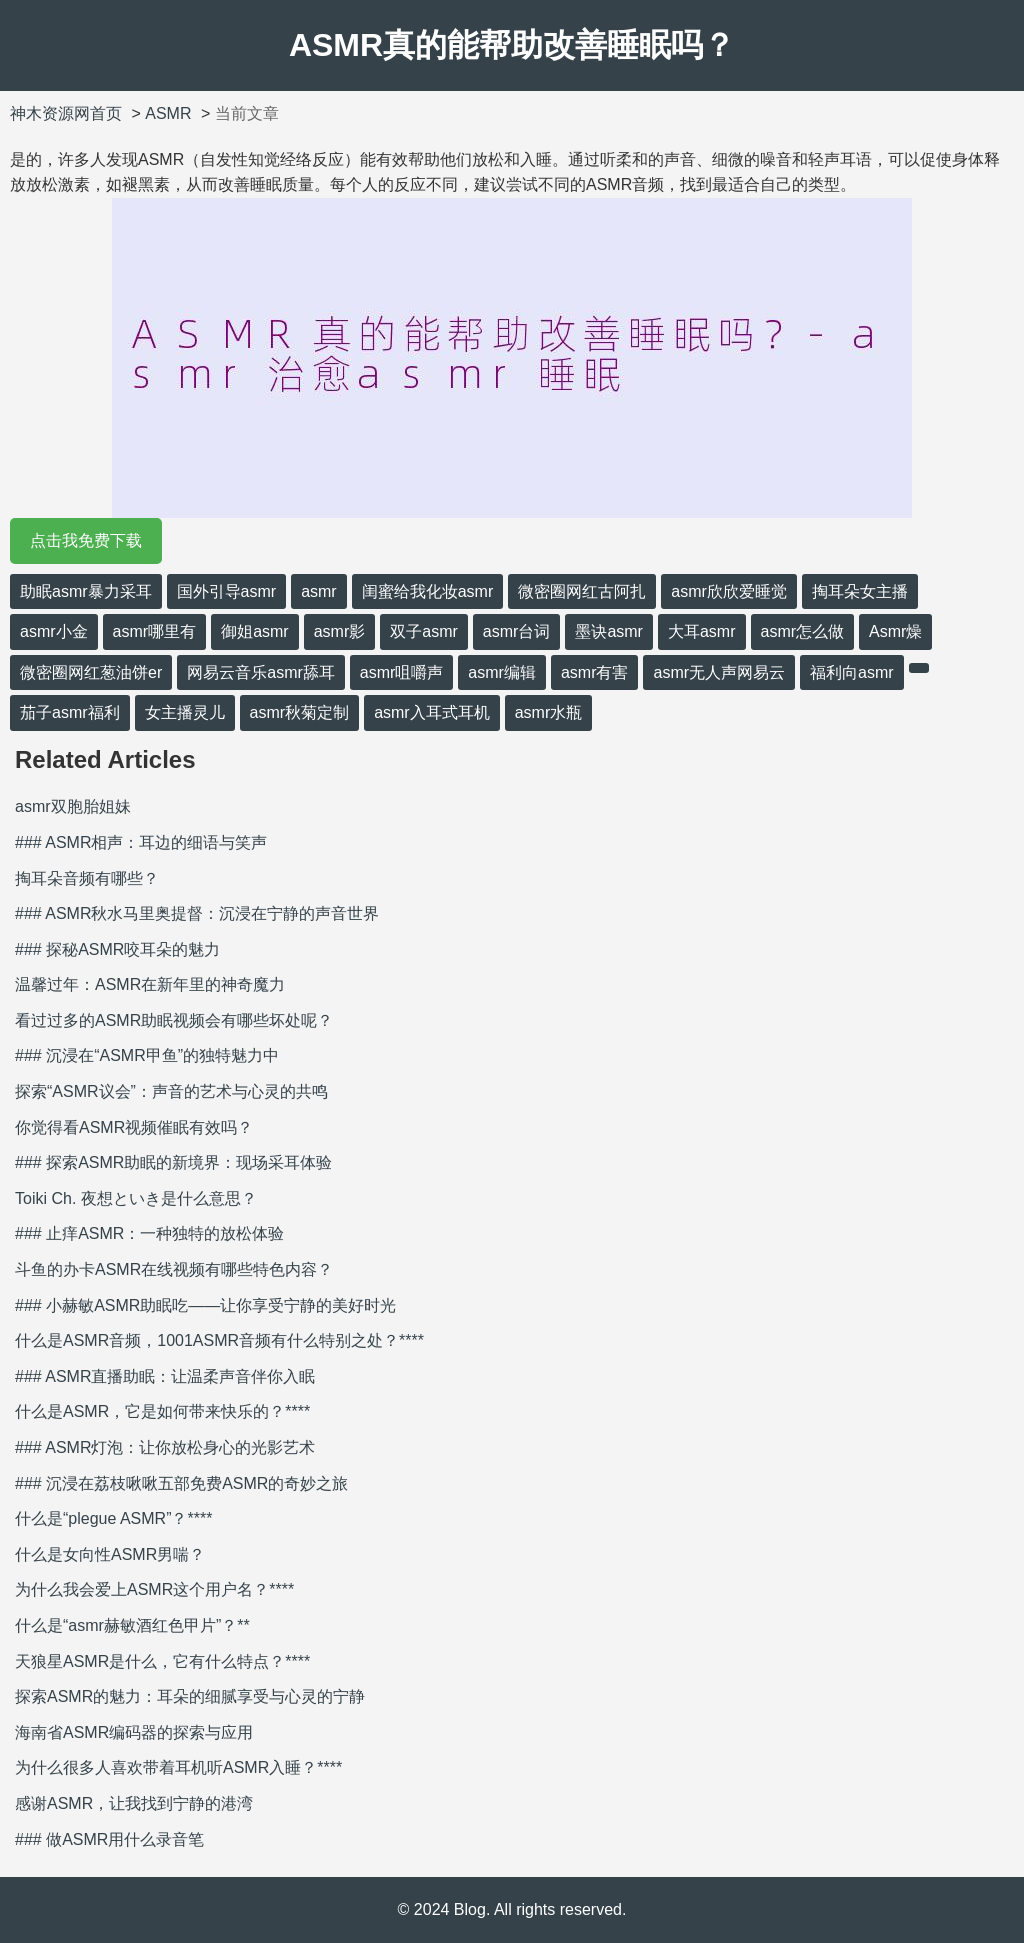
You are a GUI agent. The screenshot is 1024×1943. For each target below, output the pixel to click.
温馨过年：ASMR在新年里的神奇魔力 (150, 984)
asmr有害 (595, 672)
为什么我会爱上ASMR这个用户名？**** (154, 1589)
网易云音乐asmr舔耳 (261, 672)
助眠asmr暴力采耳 (86, 591)
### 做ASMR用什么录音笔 (109, 1839)
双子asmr (424, 631)
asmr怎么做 (803, 631)
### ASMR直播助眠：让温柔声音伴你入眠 (165, 1376)
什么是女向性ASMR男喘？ (110, 1554)
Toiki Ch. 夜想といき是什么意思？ (136, 1198)
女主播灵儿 (185, 712)
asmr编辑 (502, 672)
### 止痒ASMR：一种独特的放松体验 (149, 1233)
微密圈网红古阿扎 (582, 591)
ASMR (168, 113)
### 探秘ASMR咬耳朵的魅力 (117, 949)
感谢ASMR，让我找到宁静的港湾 (134, 1803)
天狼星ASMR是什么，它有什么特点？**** (162, 1661)
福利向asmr (852, 672)
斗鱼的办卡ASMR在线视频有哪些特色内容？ (174, 1269)
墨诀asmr (609, 631)
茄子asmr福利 (70, 712)
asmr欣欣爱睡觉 (729, 591)
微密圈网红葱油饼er (91, 672)
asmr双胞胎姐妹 (73, 806)
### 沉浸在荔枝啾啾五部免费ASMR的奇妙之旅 (181, 1483)
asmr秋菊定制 (300, 712)
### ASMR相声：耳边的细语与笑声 (141, 842)
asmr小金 (54, 631)
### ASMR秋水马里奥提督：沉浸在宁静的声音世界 (197, 913)
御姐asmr (255, 631)
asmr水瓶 (549, 712)
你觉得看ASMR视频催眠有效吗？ (134, 1127)
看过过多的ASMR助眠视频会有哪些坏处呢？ (174, 1020)
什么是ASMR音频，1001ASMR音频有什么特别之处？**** (219, 1340)
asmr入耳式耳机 (432, 712)
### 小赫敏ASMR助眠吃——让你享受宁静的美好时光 (205, 1305)
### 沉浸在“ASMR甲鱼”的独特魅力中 (147, 1055)
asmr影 (340, 631)
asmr (319, 591)
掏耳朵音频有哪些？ (87, 878)
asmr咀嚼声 (402, 672)
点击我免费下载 (86, 540)
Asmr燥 (895, 631)
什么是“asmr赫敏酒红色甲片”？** (132, 1625)
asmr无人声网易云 (719, 672)
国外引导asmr (227, 591)
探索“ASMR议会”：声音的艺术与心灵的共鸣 (171, 1091)
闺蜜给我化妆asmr (428, 591)
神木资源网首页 (66, 113)
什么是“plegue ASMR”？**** (113, 1518)
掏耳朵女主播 (860, 591)
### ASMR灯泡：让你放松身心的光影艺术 (165, 1447)
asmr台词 (517, 631)
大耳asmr (702, 631)
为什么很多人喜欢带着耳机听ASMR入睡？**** (178, 1767)
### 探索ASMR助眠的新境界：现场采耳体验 (173, 1162)
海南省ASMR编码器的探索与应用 (134, 1732)
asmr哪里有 (155, 631)
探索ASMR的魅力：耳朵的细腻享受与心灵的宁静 (190, 1696)
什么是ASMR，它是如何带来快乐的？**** (162, 1411)
